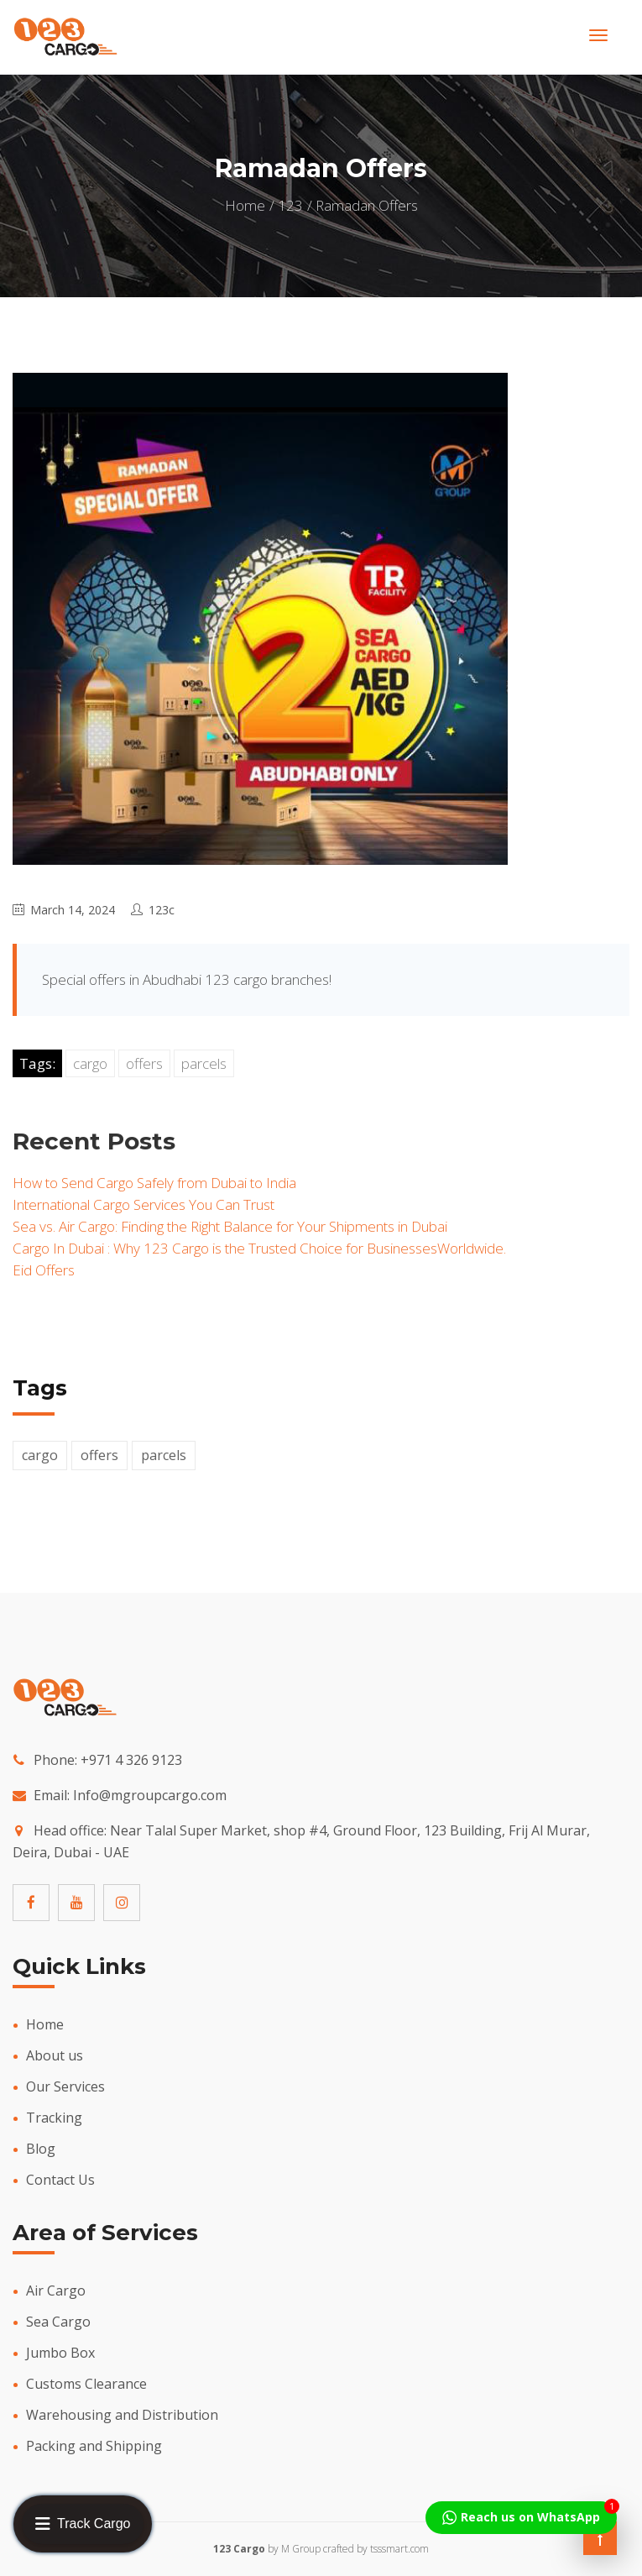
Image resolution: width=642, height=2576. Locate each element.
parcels (204, 1063)
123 (290, 205)
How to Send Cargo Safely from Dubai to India (154, 1182)
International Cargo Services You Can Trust (143, 1204)
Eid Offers (44, 1270)
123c (162, 910)
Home (245, 205)
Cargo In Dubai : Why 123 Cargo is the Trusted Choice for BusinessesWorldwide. (259, 1248)
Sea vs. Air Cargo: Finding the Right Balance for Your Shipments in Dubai (230, 1226)
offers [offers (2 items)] (99, 1455)
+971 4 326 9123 (131, 1760)
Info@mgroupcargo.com (150, 1795)
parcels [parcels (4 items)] (163, 1455)
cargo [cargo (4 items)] (40, 1455)
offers (144, 1063)
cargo (90, 1063)
